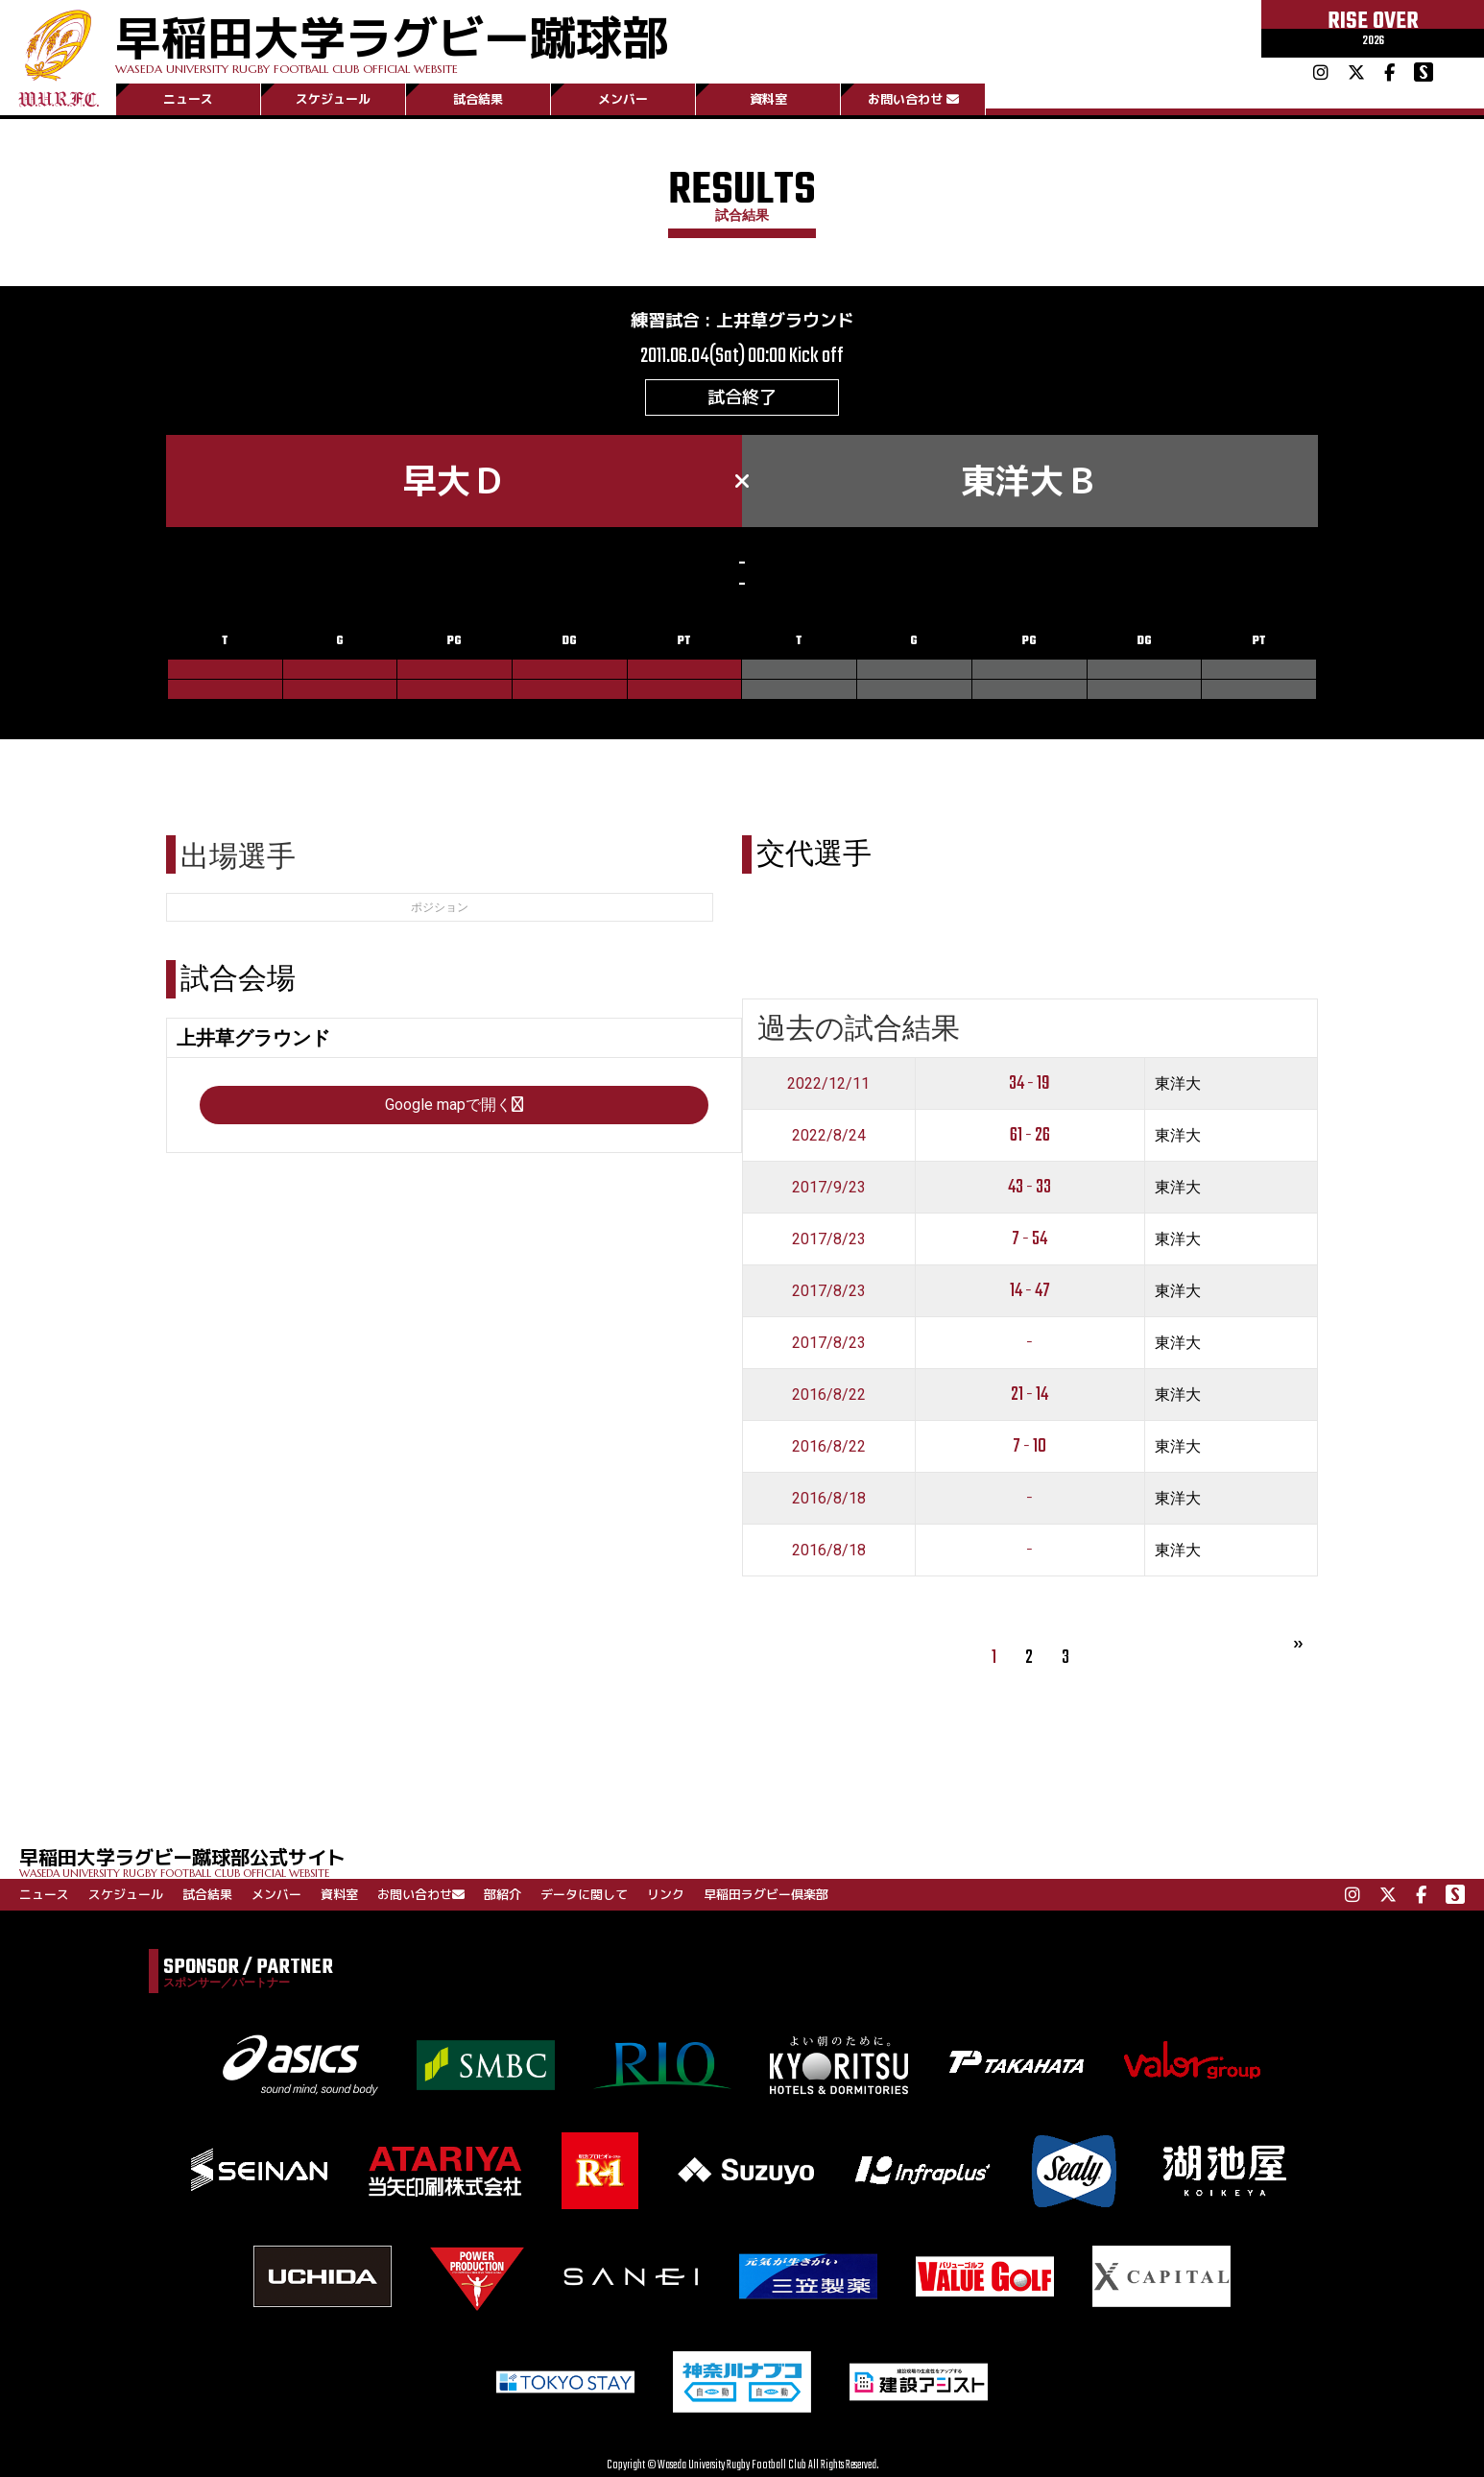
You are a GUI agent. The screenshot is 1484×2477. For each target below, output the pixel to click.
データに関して (584, 1894)
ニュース (188, 99)
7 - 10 (1029, 1446)
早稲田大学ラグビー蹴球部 (391, 40)
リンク (665, 1894)
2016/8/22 (829, 1394)
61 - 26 (1030, 1135)
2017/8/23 (829, 1239)
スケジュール (333, 99)
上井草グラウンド (785, 320)
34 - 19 (1029, 1083)
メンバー (623, 99)
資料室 (768, 99)
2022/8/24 (829, 1135)
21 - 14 (1029, 1394)
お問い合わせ (913, 99)
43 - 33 (1029, 1187)
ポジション (439, 907)
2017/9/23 (829, 1187)
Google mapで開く (454, 1104)
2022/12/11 (828, 1083)
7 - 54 (1029, 1239)
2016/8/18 (829, 1498)
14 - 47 (1030, 1291)
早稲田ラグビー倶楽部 (766, 1894)
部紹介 (502, 1894)
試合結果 (478, 99)
